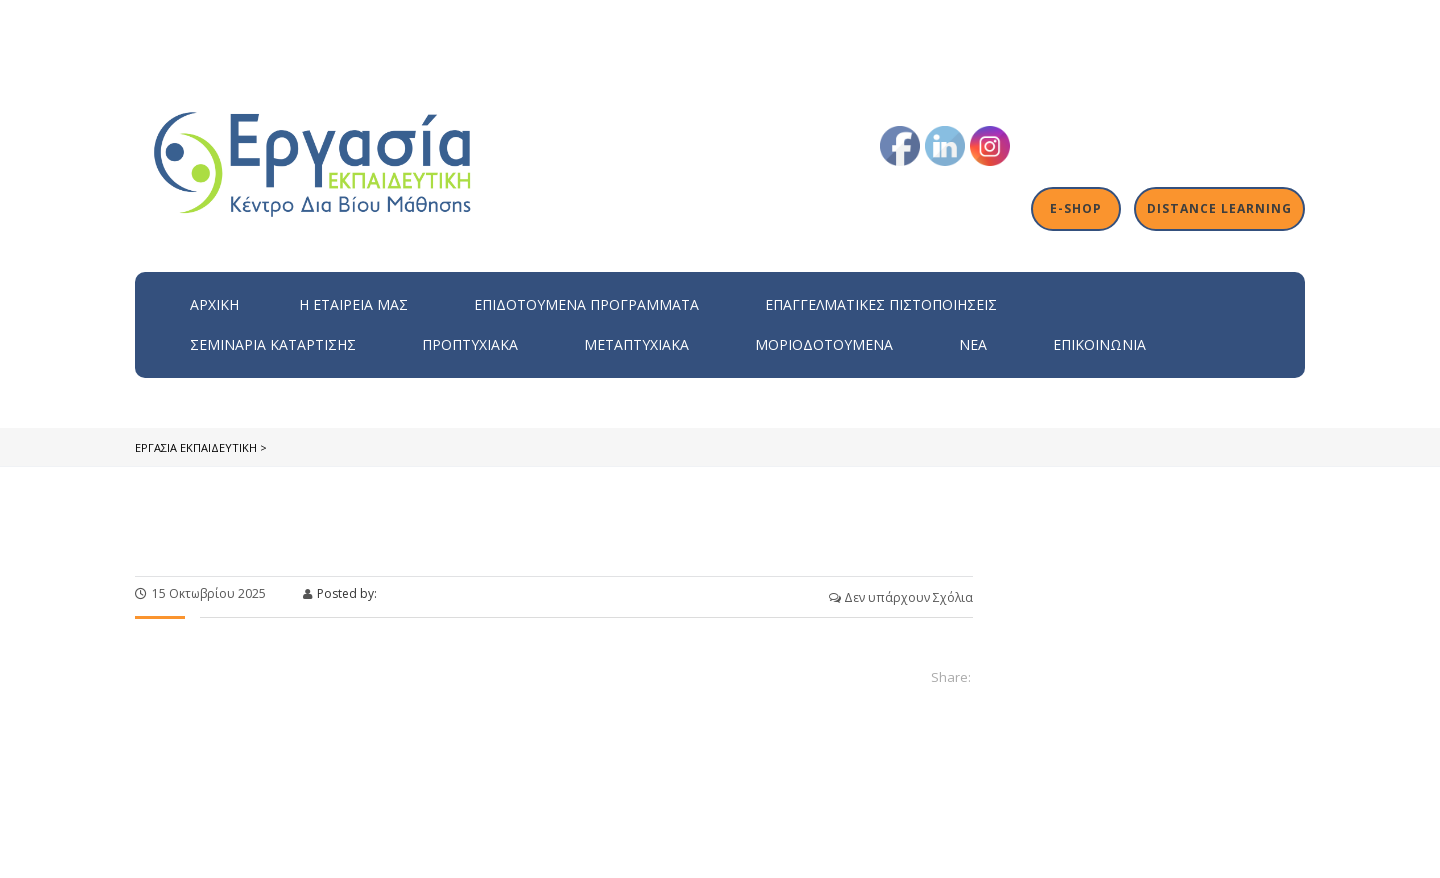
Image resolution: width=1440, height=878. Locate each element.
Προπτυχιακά (470, 344)
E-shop (1077, 209)
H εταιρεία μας (353, 304)
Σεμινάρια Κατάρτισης (273, 344)
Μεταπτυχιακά (636, 344)
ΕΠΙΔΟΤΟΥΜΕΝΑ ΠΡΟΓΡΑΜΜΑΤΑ (586, 304)
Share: (951, 677)
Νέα (973, 344)
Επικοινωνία (1099, 344)
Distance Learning (1220, 209)
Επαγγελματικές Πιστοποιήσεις (881, 304)
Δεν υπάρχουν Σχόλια (901, 597)
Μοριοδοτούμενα (824, 344)
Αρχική (214, 304)
